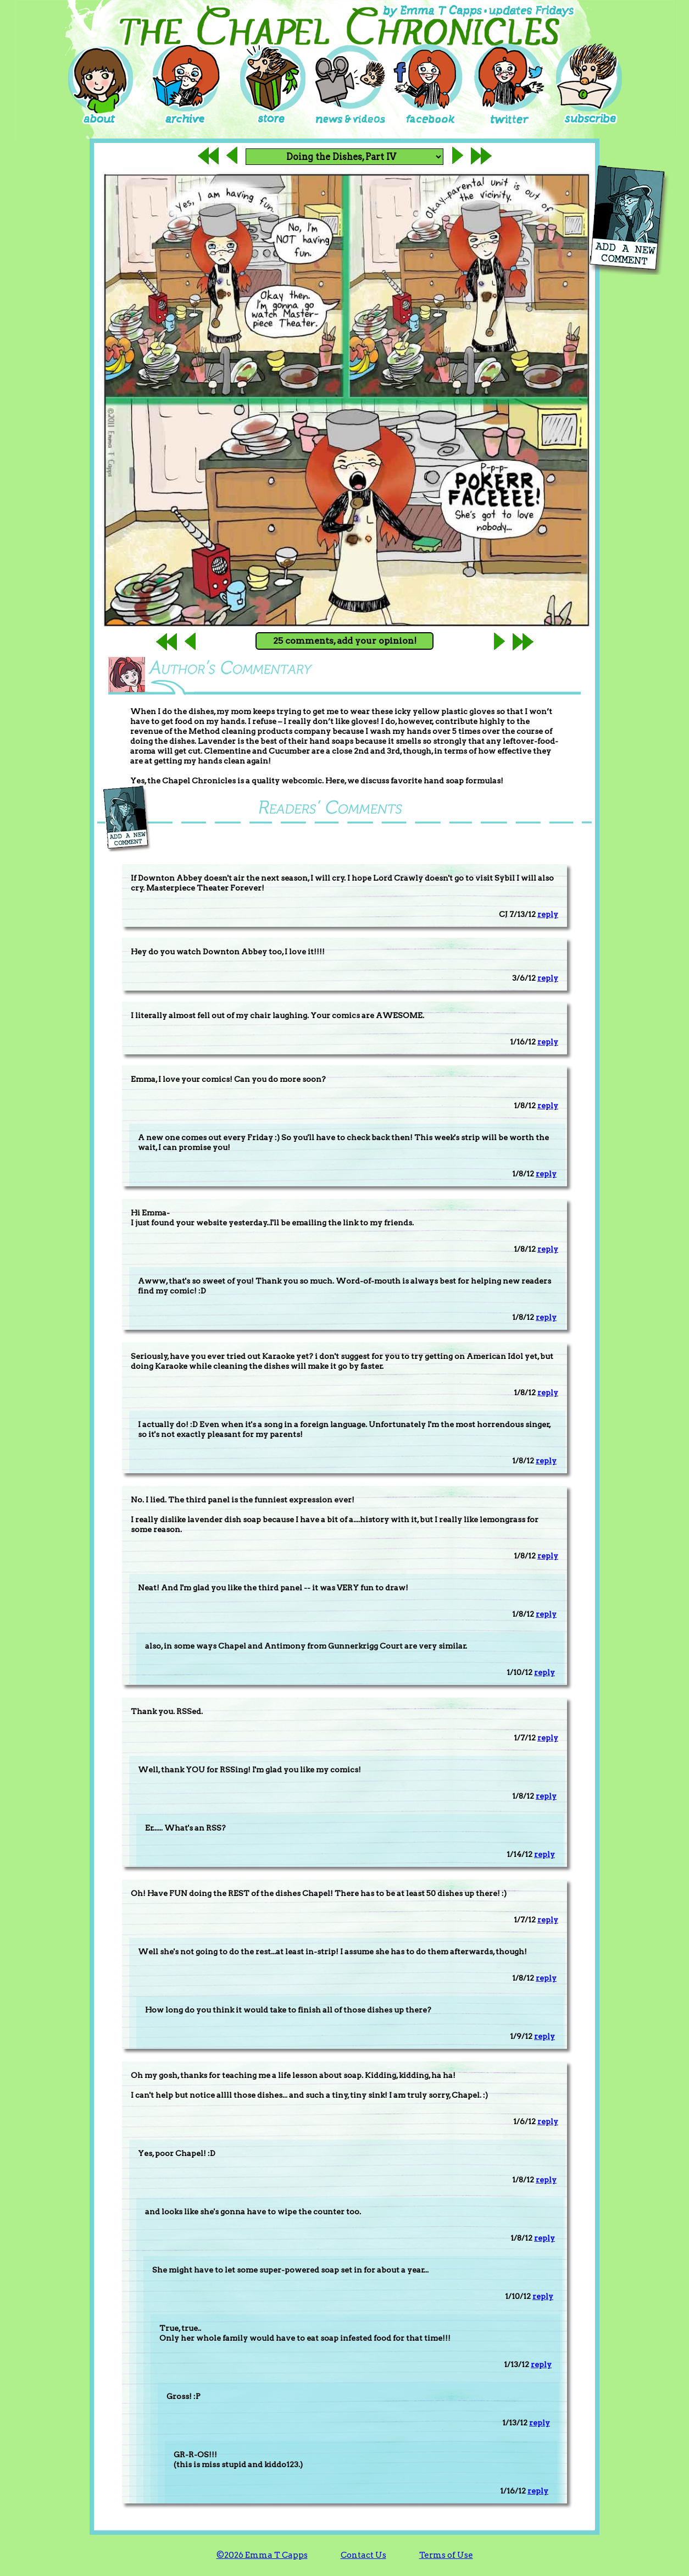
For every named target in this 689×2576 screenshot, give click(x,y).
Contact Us (363, 2555)
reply (547, 914)
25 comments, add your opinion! (344, 640)
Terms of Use (446, 2555)
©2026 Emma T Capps (262, 2555)
